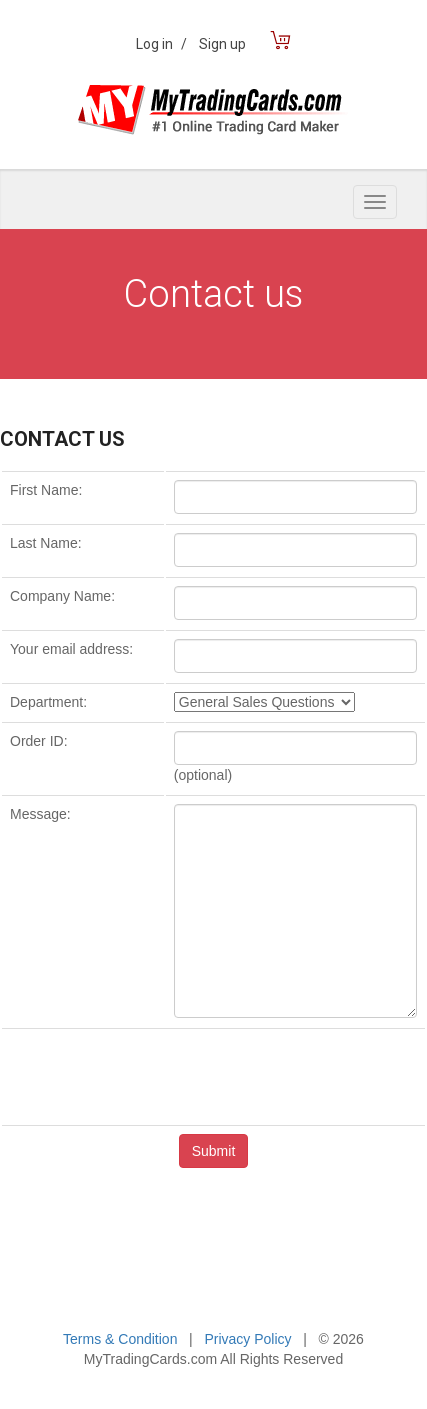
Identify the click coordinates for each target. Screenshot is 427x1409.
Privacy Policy (247, 1339)
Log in (161, 44)
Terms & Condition (120, 1339)
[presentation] (214, 1076)
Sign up (222, 44)
